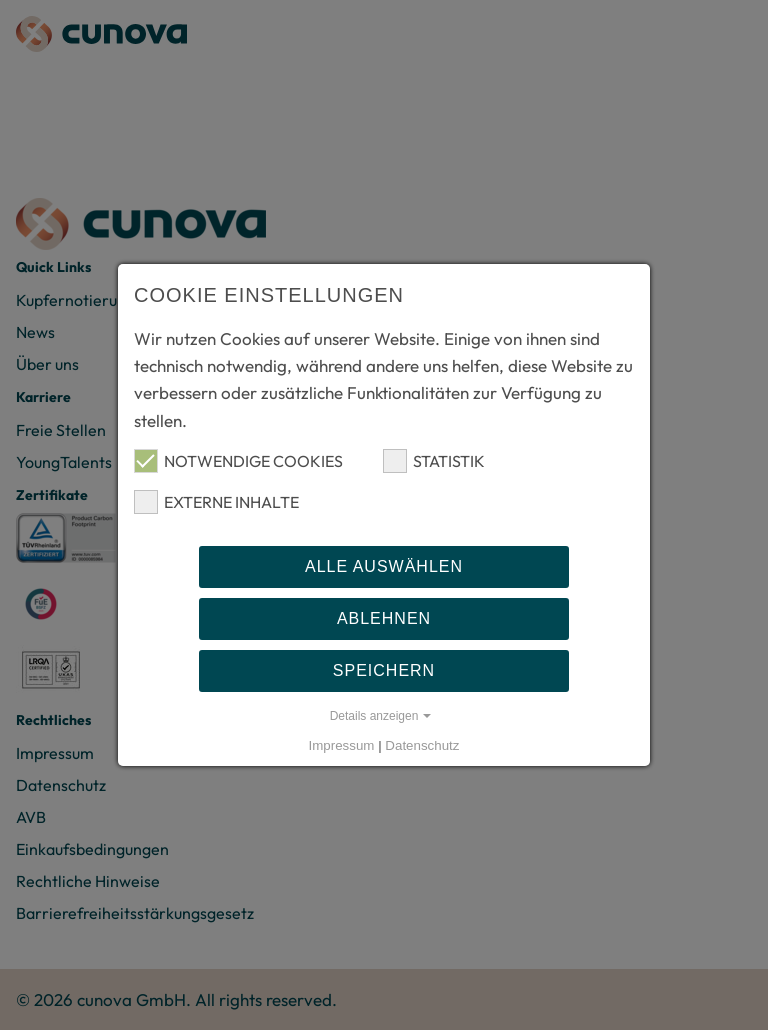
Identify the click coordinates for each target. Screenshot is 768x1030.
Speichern (384, 670)
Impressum (342, 745)
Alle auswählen (384, 566)
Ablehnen (384, 618)
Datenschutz (422, 745)
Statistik (434, 461)
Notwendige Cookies (238, 461)
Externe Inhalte (216, 502)
